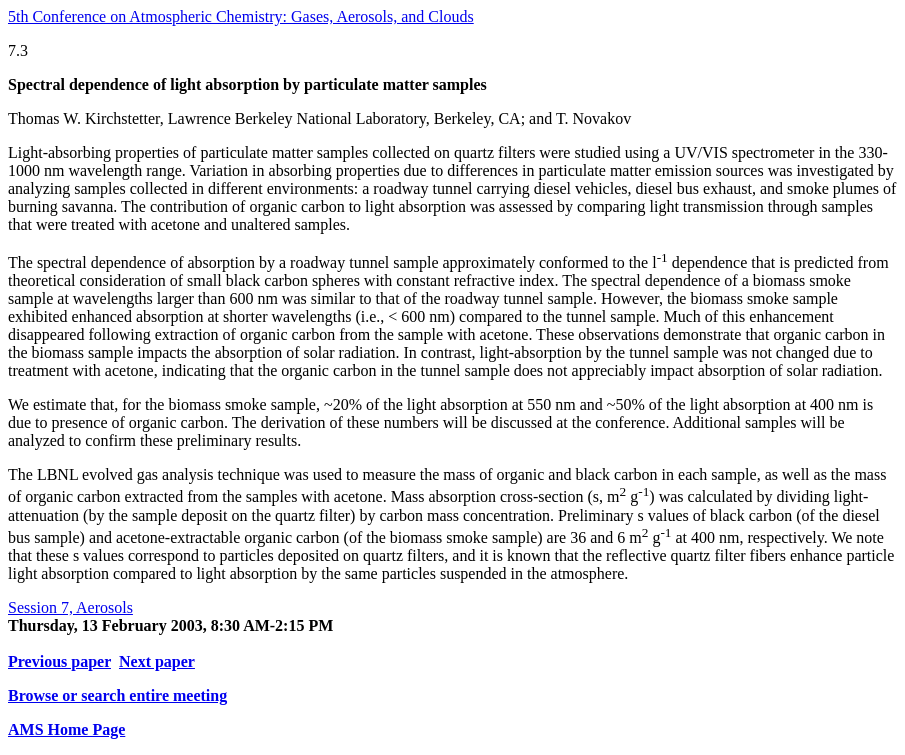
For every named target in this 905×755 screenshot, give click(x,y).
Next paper (157, 661)
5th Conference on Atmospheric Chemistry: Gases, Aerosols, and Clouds (241, 16)
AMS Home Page (66, 729)
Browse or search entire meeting (117, 695)
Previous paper (59, 661)
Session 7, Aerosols (70, 607)
